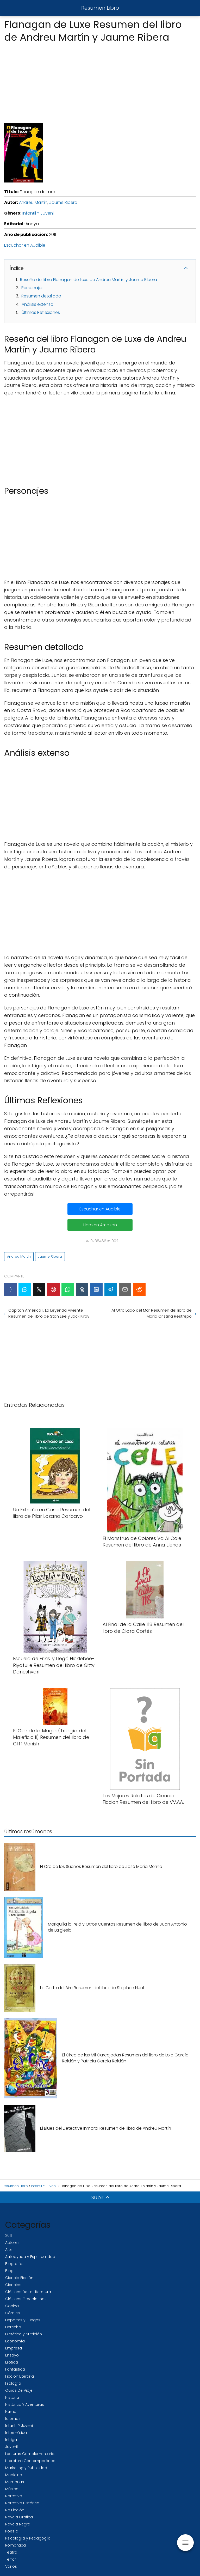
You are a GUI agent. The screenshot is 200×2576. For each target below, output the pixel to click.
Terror (10, 2559)
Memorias (14, 2481)
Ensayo (12, 2355)
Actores (12, 2242)
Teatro (11, 2552)
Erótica (11, 2362)
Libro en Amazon (100, 1225)
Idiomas (13, 2418)
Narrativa (13, 2496)
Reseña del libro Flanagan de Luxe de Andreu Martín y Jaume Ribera (88, 280)
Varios (11, 2566)
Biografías (14, 2263)
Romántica (15, 2545)
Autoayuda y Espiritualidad (30, 2256)
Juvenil (11, 2446)
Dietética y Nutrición (23, 2334)
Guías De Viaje (19, 2390)
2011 (8, 2235)
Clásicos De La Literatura (28, 2291)
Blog (9, 2270)
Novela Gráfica (19, 2517)
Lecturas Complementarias (31, 2453)
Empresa (13, 2348)
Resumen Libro (100, 7)
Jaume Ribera (63, 202)
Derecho (13, 2327)
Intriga (11, 2439)
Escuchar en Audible (24, 245)
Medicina (13, 2474)
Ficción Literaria (19, 2376)
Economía (15, 2341)
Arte (8, 2249)
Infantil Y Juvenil (38, 213)
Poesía (11, 2531)
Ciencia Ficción (19, 2277)
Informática (16, 2432)
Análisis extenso (37, 304)
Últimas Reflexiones (41, 312)
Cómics (12, 2313)
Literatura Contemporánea (30, 2460)
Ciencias (13, 2284)
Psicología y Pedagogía (28, 2538)
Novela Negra (17, 2524)
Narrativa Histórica (22, 2503)
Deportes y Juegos (22, 2320)
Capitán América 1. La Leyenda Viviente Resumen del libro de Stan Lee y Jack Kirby (48, 1313)
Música (11, 2489)
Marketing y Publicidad (26, 2467)
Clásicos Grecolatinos (26, 2298)
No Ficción (14, 2510)
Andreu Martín (33, 202)
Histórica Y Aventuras (24, 2404)
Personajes (32, 288)
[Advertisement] (100, 81)
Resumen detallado (41, 296)
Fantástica (15, 2369)
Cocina (12, 2306)
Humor (11, 2411)
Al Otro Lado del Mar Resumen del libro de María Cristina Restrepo (151, 1313)
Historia (12, 2397)
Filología (13, 2383)
